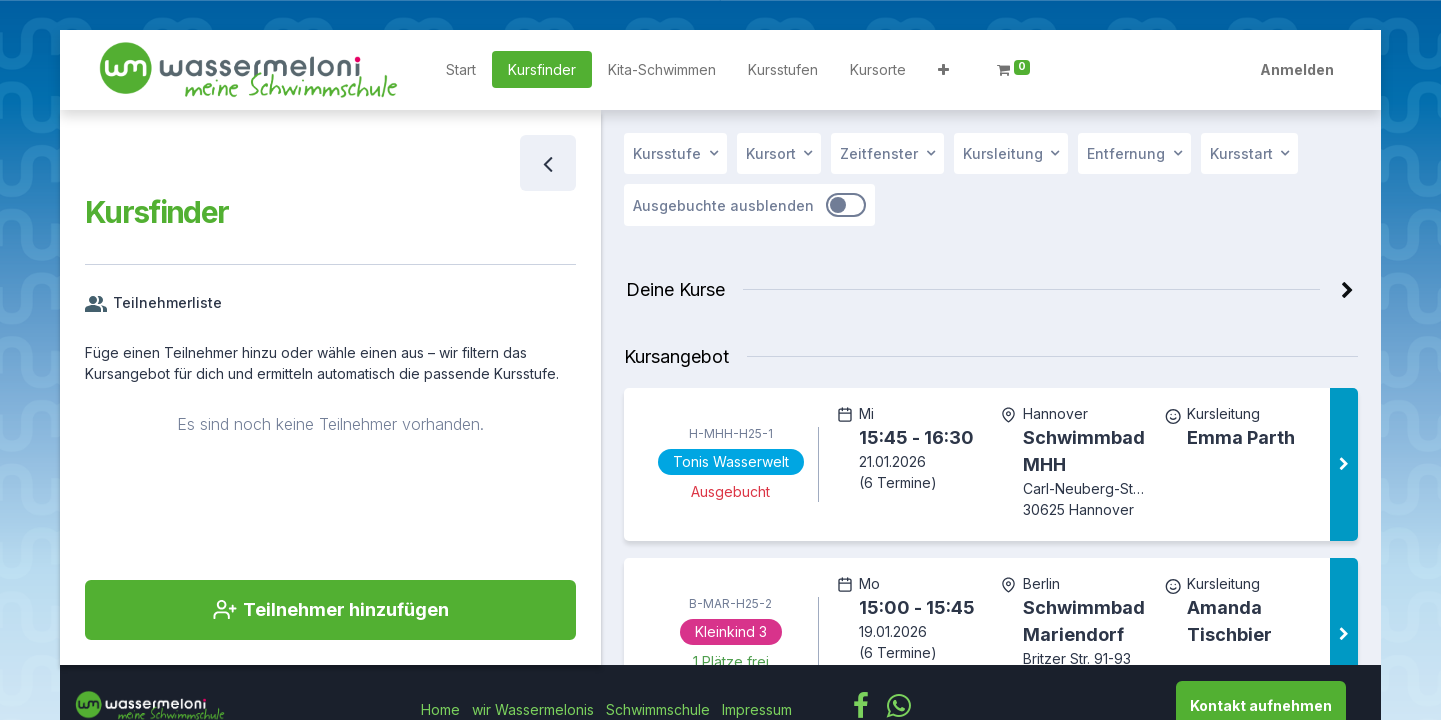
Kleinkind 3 (730, 631)
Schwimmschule (658, 709)
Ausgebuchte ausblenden (723, 205)
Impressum (757, 709)
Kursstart (1241, 153)
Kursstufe (667, 153)
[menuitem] (461, 69)
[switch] (846, 205)
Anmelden (1297, 69)
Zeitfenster (879, 153)
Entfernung (1126, 153)
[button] (943, 69)
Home (440, 709)
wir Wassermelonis (533, 709)
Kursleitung (1003, 153)
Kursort (771, 153)
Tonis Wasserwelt (730, 461)
